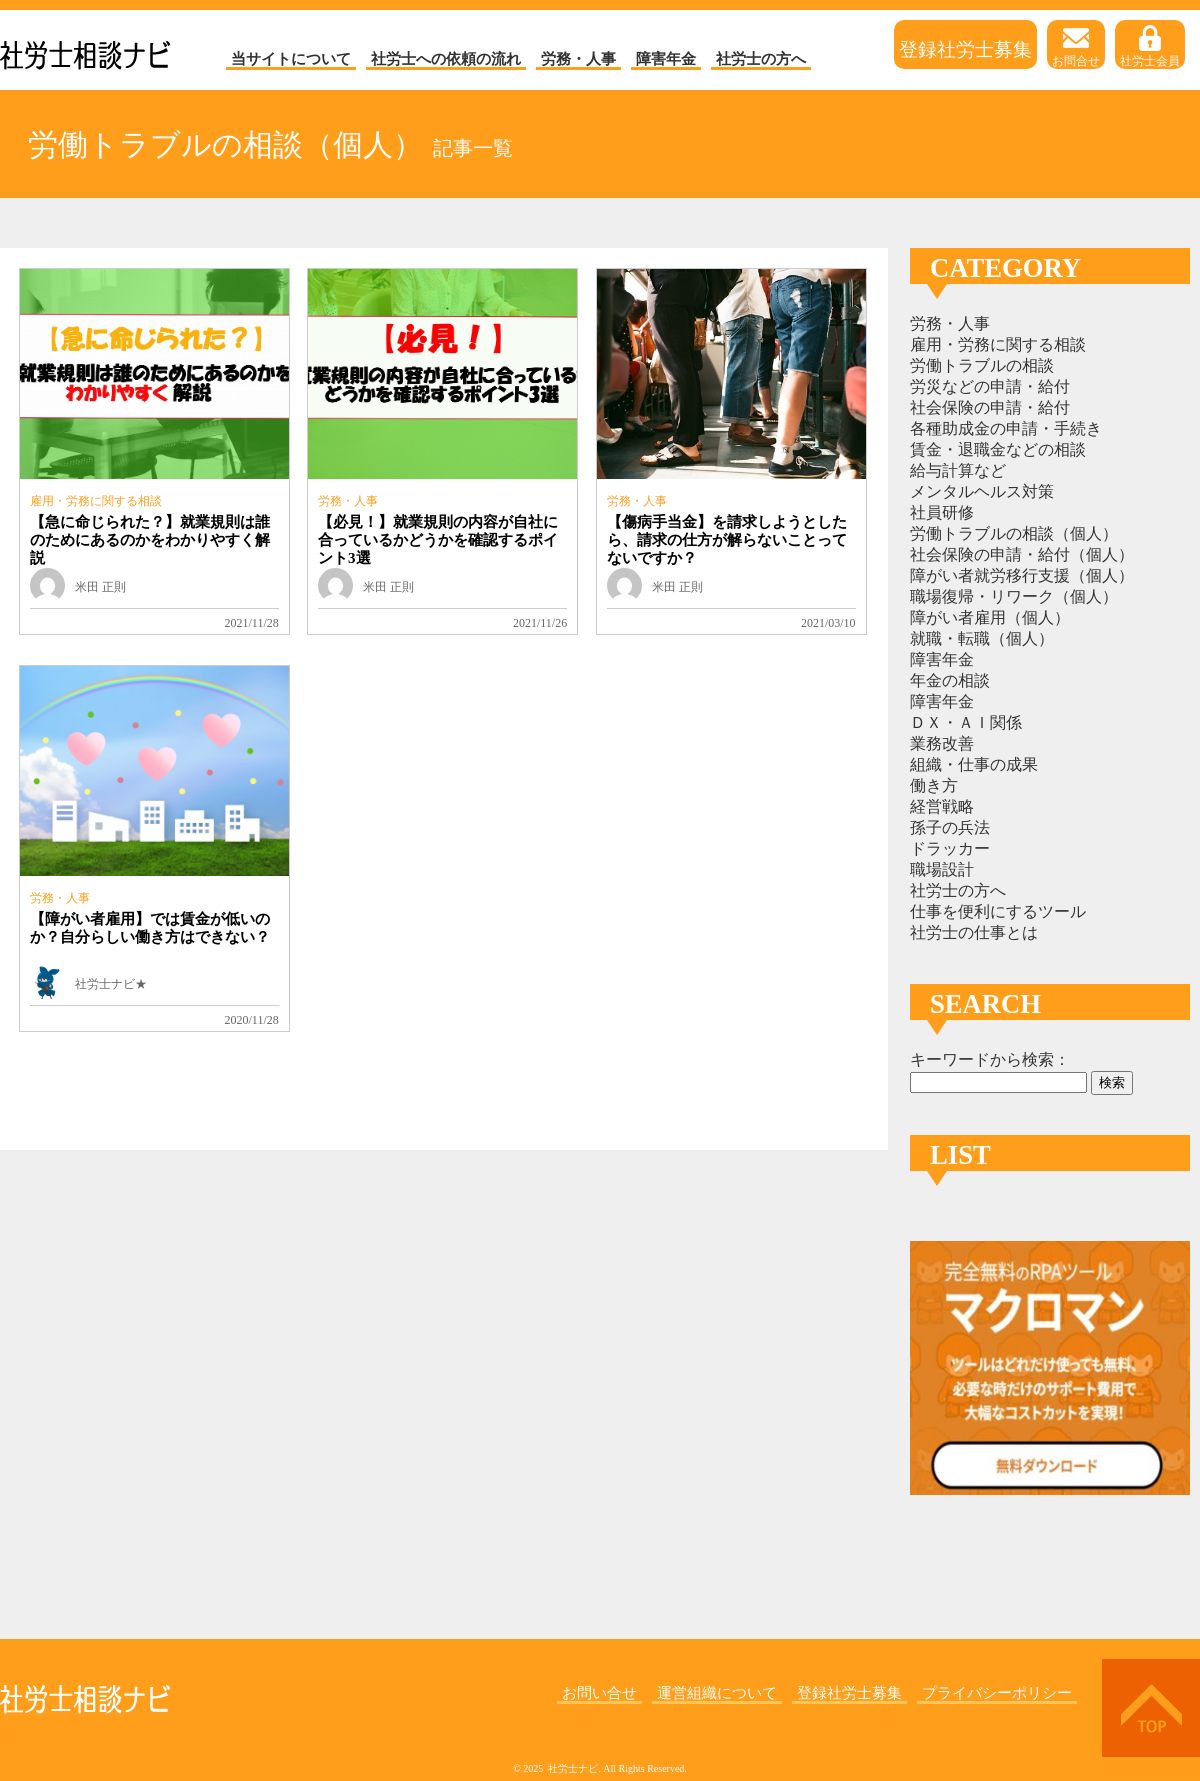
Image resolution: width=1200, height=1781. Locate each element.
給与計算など (958, 470)
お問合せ (1076, 46)
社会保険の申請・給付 (990, 407)
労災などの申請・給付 (990, 386)
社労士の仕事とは (974, 932)
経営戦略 (942, 806)
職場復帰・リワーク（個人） (1014, 596)
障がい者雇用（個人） (990, 617)
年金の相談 (950, 680)
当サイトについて (291, 59)
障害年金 (666, 59)
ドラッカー (950, 848)
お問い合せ (599, 1693)
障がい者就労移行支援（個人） (1022, 575)
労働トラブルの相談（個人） (1014, 533)
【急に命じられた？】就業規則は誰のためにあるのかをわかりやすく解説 (150, 540)
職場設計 (942, 869)
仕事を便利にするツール (998, 911)
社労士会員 (1150, 46)
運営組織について (717, 1693)
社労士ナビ (85, 50)
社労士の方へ (761, 59)
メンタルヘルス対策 (982, 491)
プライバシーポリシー (997, 1693)
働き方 (934, 785)
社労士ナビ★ (111, 984)
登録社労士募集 (965, 47)
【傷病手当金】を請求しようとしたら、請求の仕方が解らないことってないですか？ (727, 540)
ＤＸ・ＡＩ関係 (966, 722)
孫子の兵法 (950, 827)
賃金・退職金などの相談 (998, 449)
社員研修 (942, 512)
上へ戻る (1151, 1708)
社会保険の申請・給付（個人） (1022, 554)
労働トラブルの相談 (982, 365)
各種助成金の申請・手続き (1006, 428)
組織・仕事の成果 (974, 764)
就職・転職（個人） (982, 638)
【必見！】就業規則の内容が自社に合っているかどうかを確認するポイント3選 (438, 540)
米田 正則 (100, 587)
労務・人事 (578, 59)
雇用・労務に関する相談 (96, 501)
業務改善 (942, 743)
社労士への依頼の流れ (446, 59)
